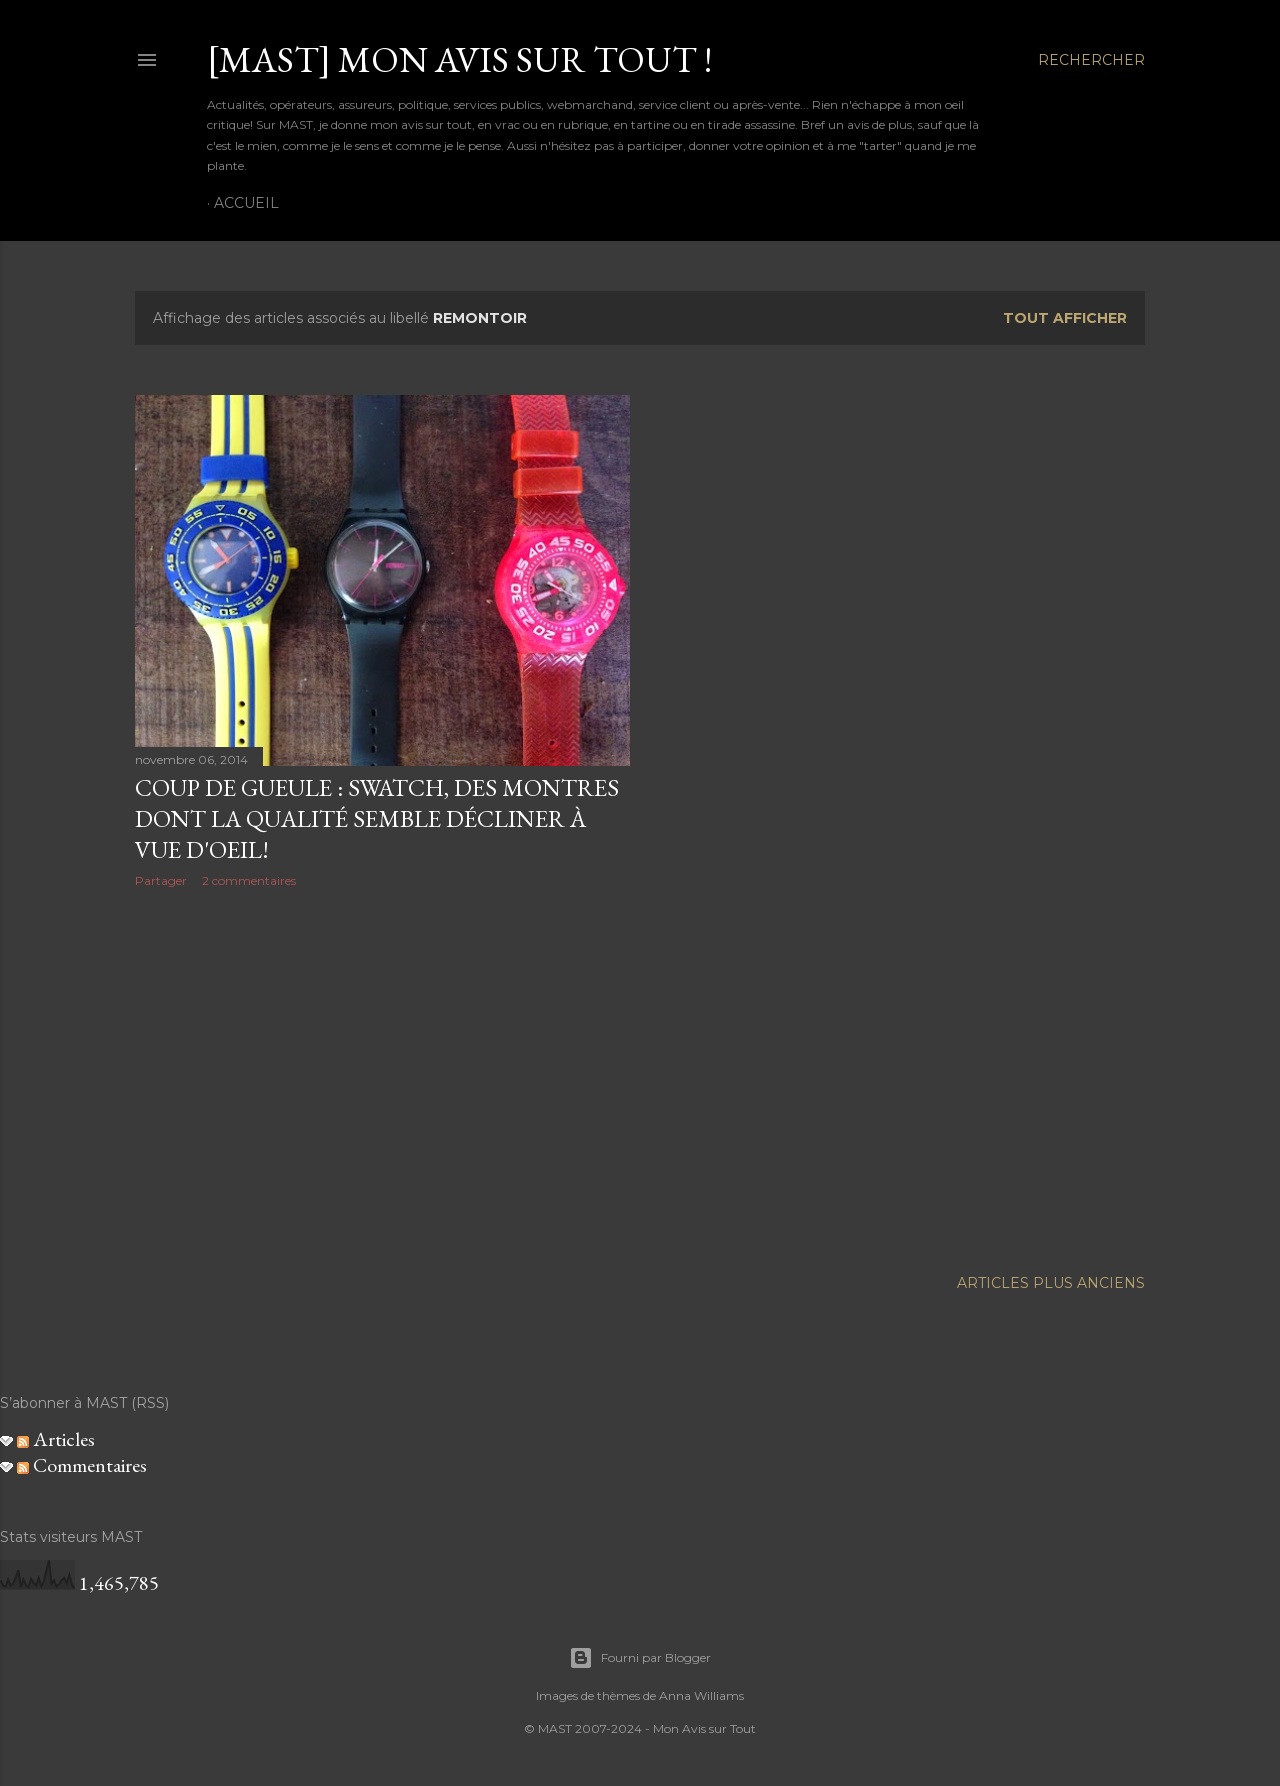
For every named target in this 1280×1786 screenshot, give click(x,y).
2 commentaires (249, 880)
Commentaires (82, 1465)
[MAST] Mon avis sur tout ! (459, 59)
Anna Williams (701, 1695)
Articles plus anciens (1051, 1283)
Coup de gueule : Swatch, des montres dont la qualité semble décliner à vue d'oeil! (377, 818)
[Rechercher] (1091, 60)
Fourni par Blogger (640, 1658)
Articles (56, 1439)
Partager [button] (161, 880)
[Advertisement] (382, 1078)
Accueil (246, 203)
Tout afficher (1065, 318)
